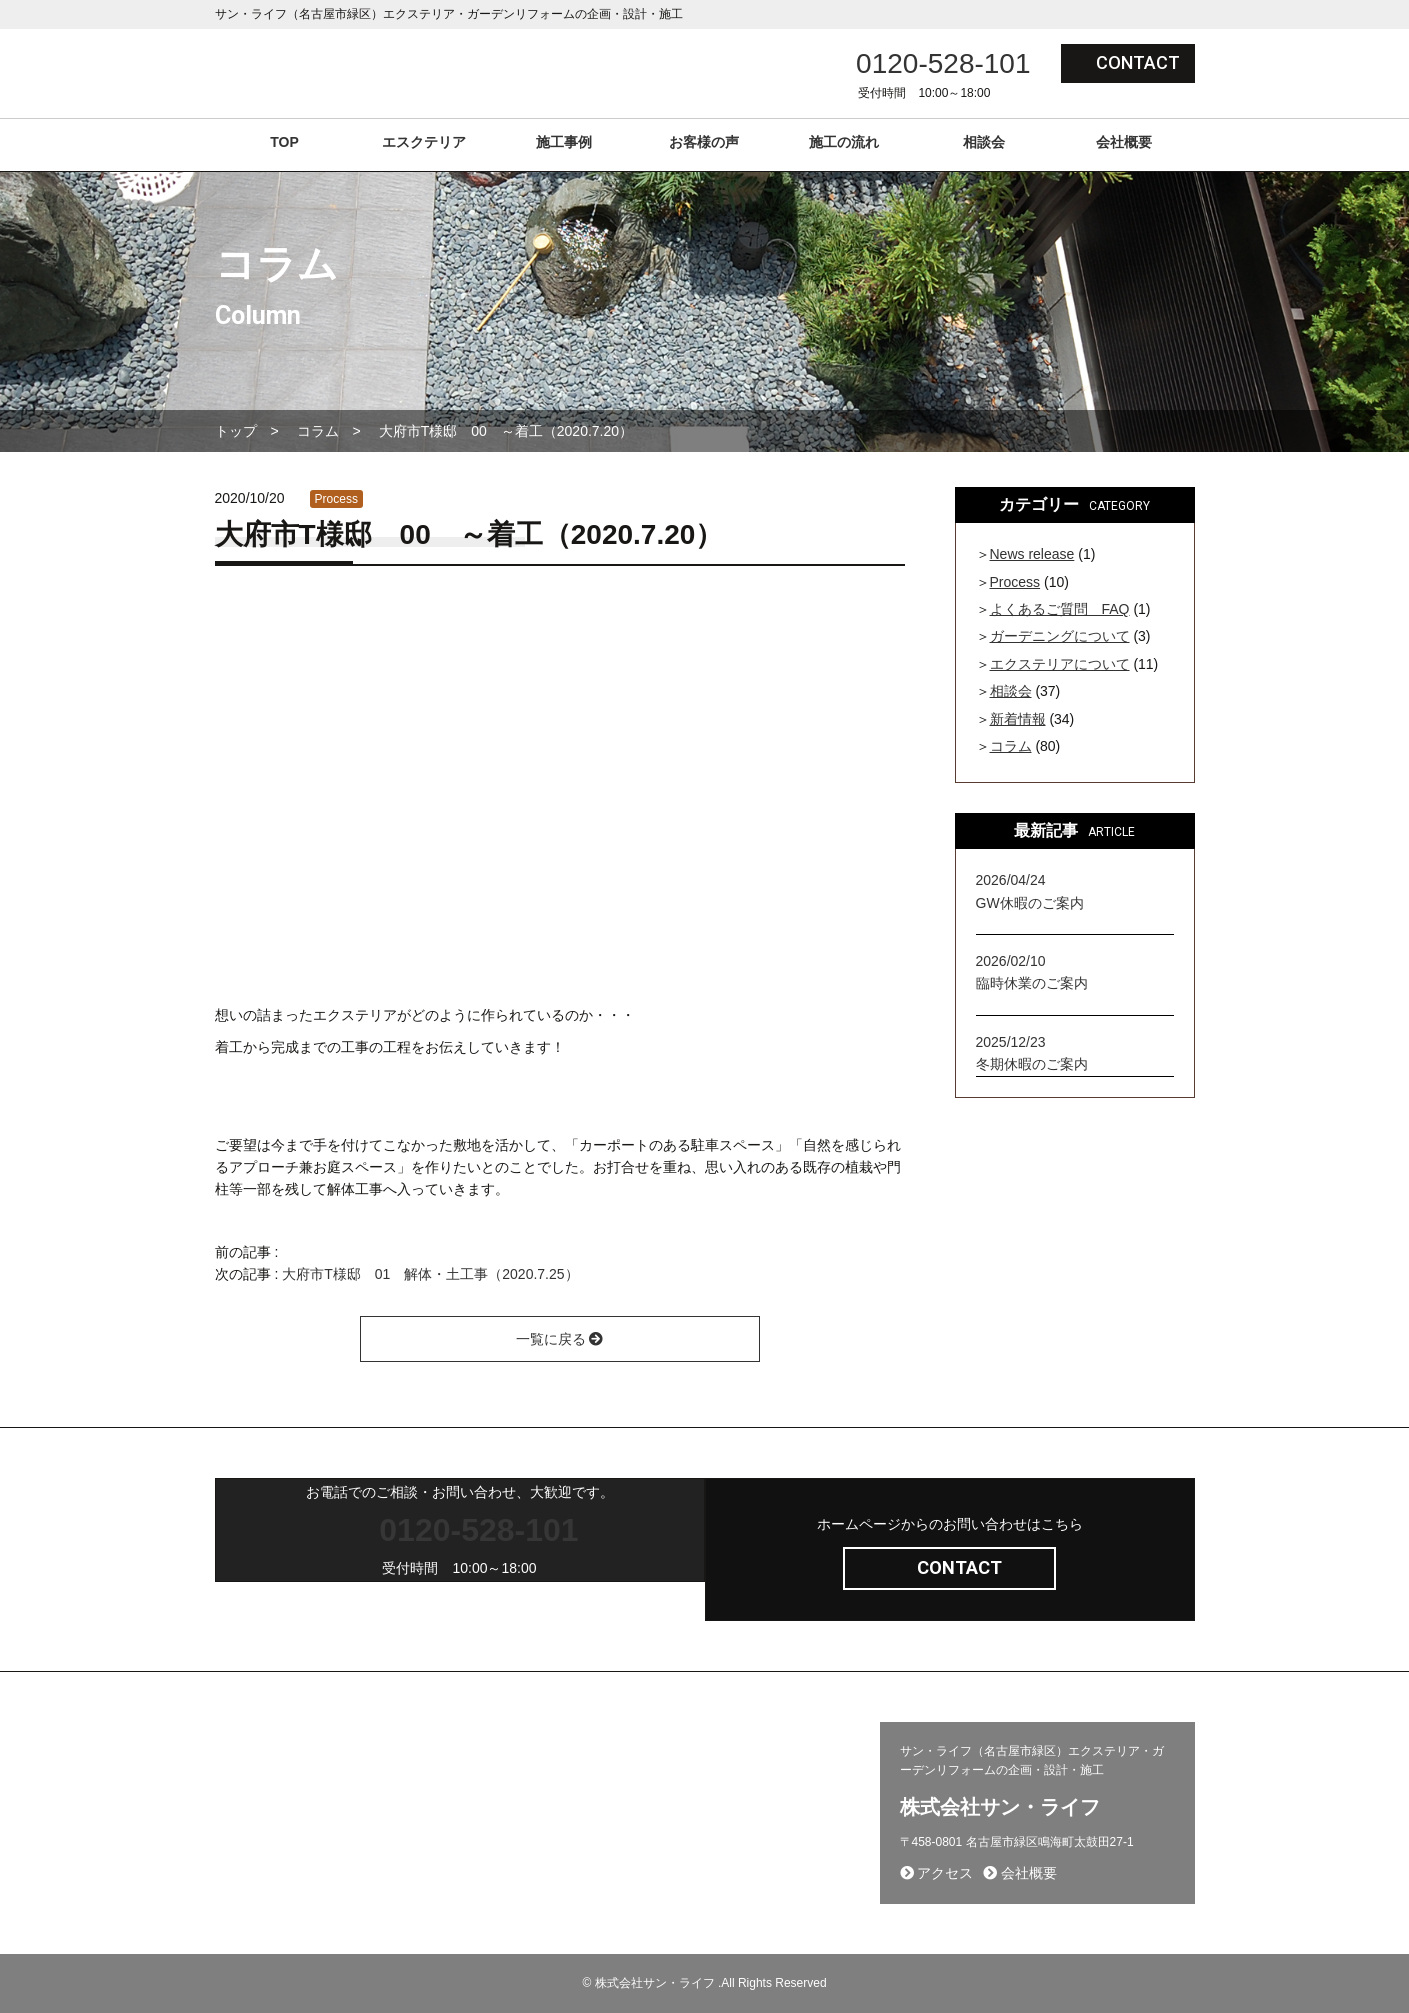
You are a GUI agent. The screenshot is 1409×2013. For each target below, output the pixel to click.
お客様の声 (704, 142)
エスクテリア (424, 142)
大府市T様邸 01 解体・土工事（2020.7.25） (430, 1274)
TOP (284, 142)
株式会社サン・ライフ (1000, 1807)
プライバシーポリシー (688, 1822)
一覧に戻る (560, 1339)
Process (336, 499)
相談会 (984, 142)
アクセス (937, 1873)
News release (1032, 554)
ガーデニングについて (1060, 636)
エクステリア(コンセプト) (289, 1764)
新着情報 (1018, 719)
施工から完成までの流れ (694, 1793)
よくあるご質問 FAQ (1060, 609)
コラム (1011, 746)
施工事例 (564, 142)
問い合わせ (658, 1764)
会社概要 (1124, 142)
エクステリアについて (1060, 664)
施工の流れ (844, 142)
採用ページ (249, 1793)
